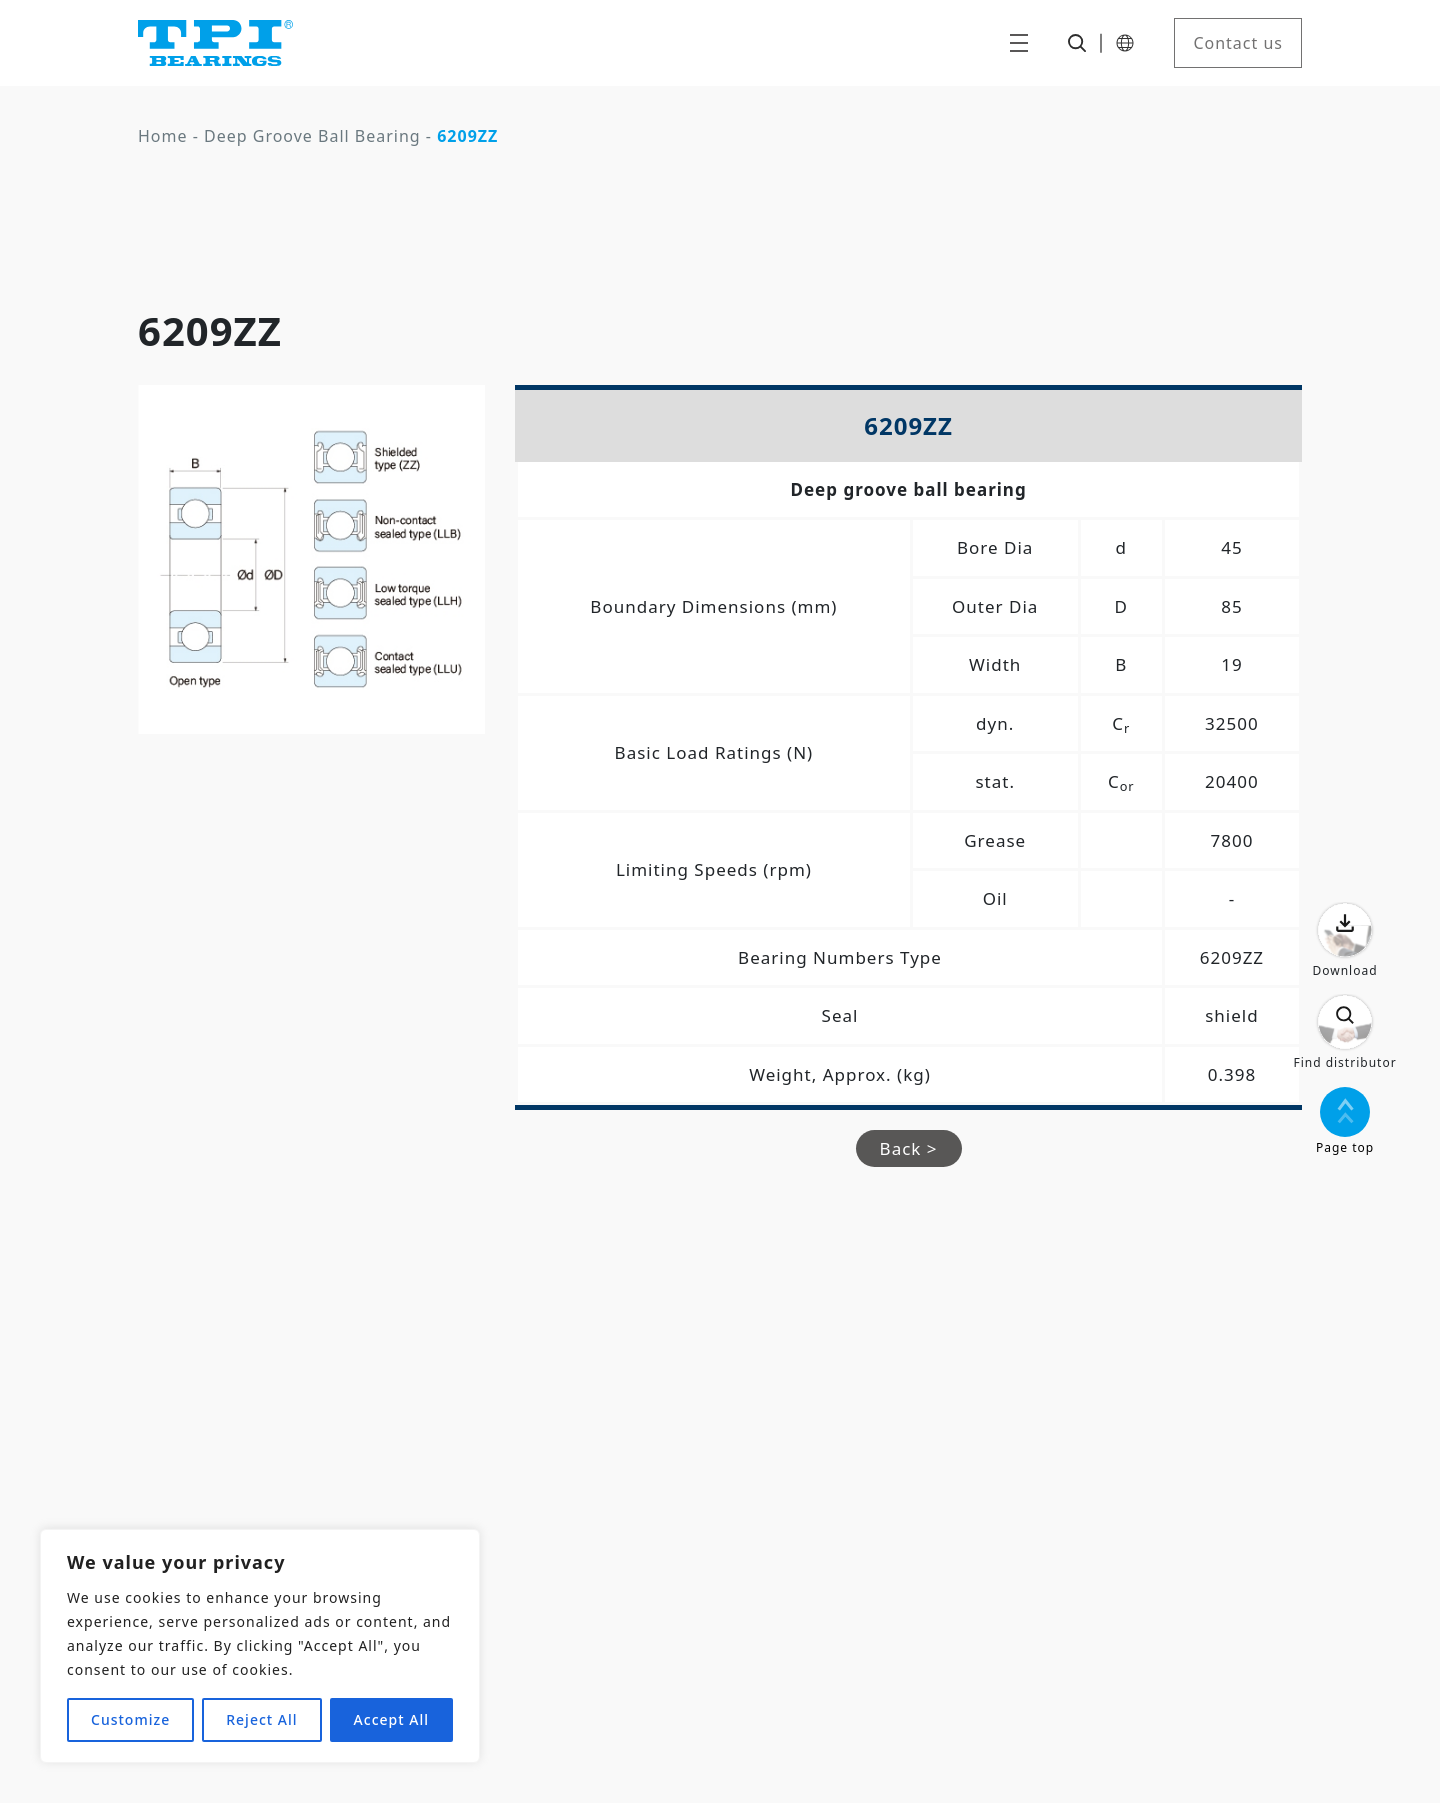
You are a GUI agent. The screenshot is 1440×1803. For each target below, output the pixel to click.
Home (163, 136)
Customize (130, 1719)
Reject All (261, 1719)
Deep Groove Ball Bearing (312, 136)
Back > (909, 1148)
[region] (260, 1646)
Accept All (391, 1719)
